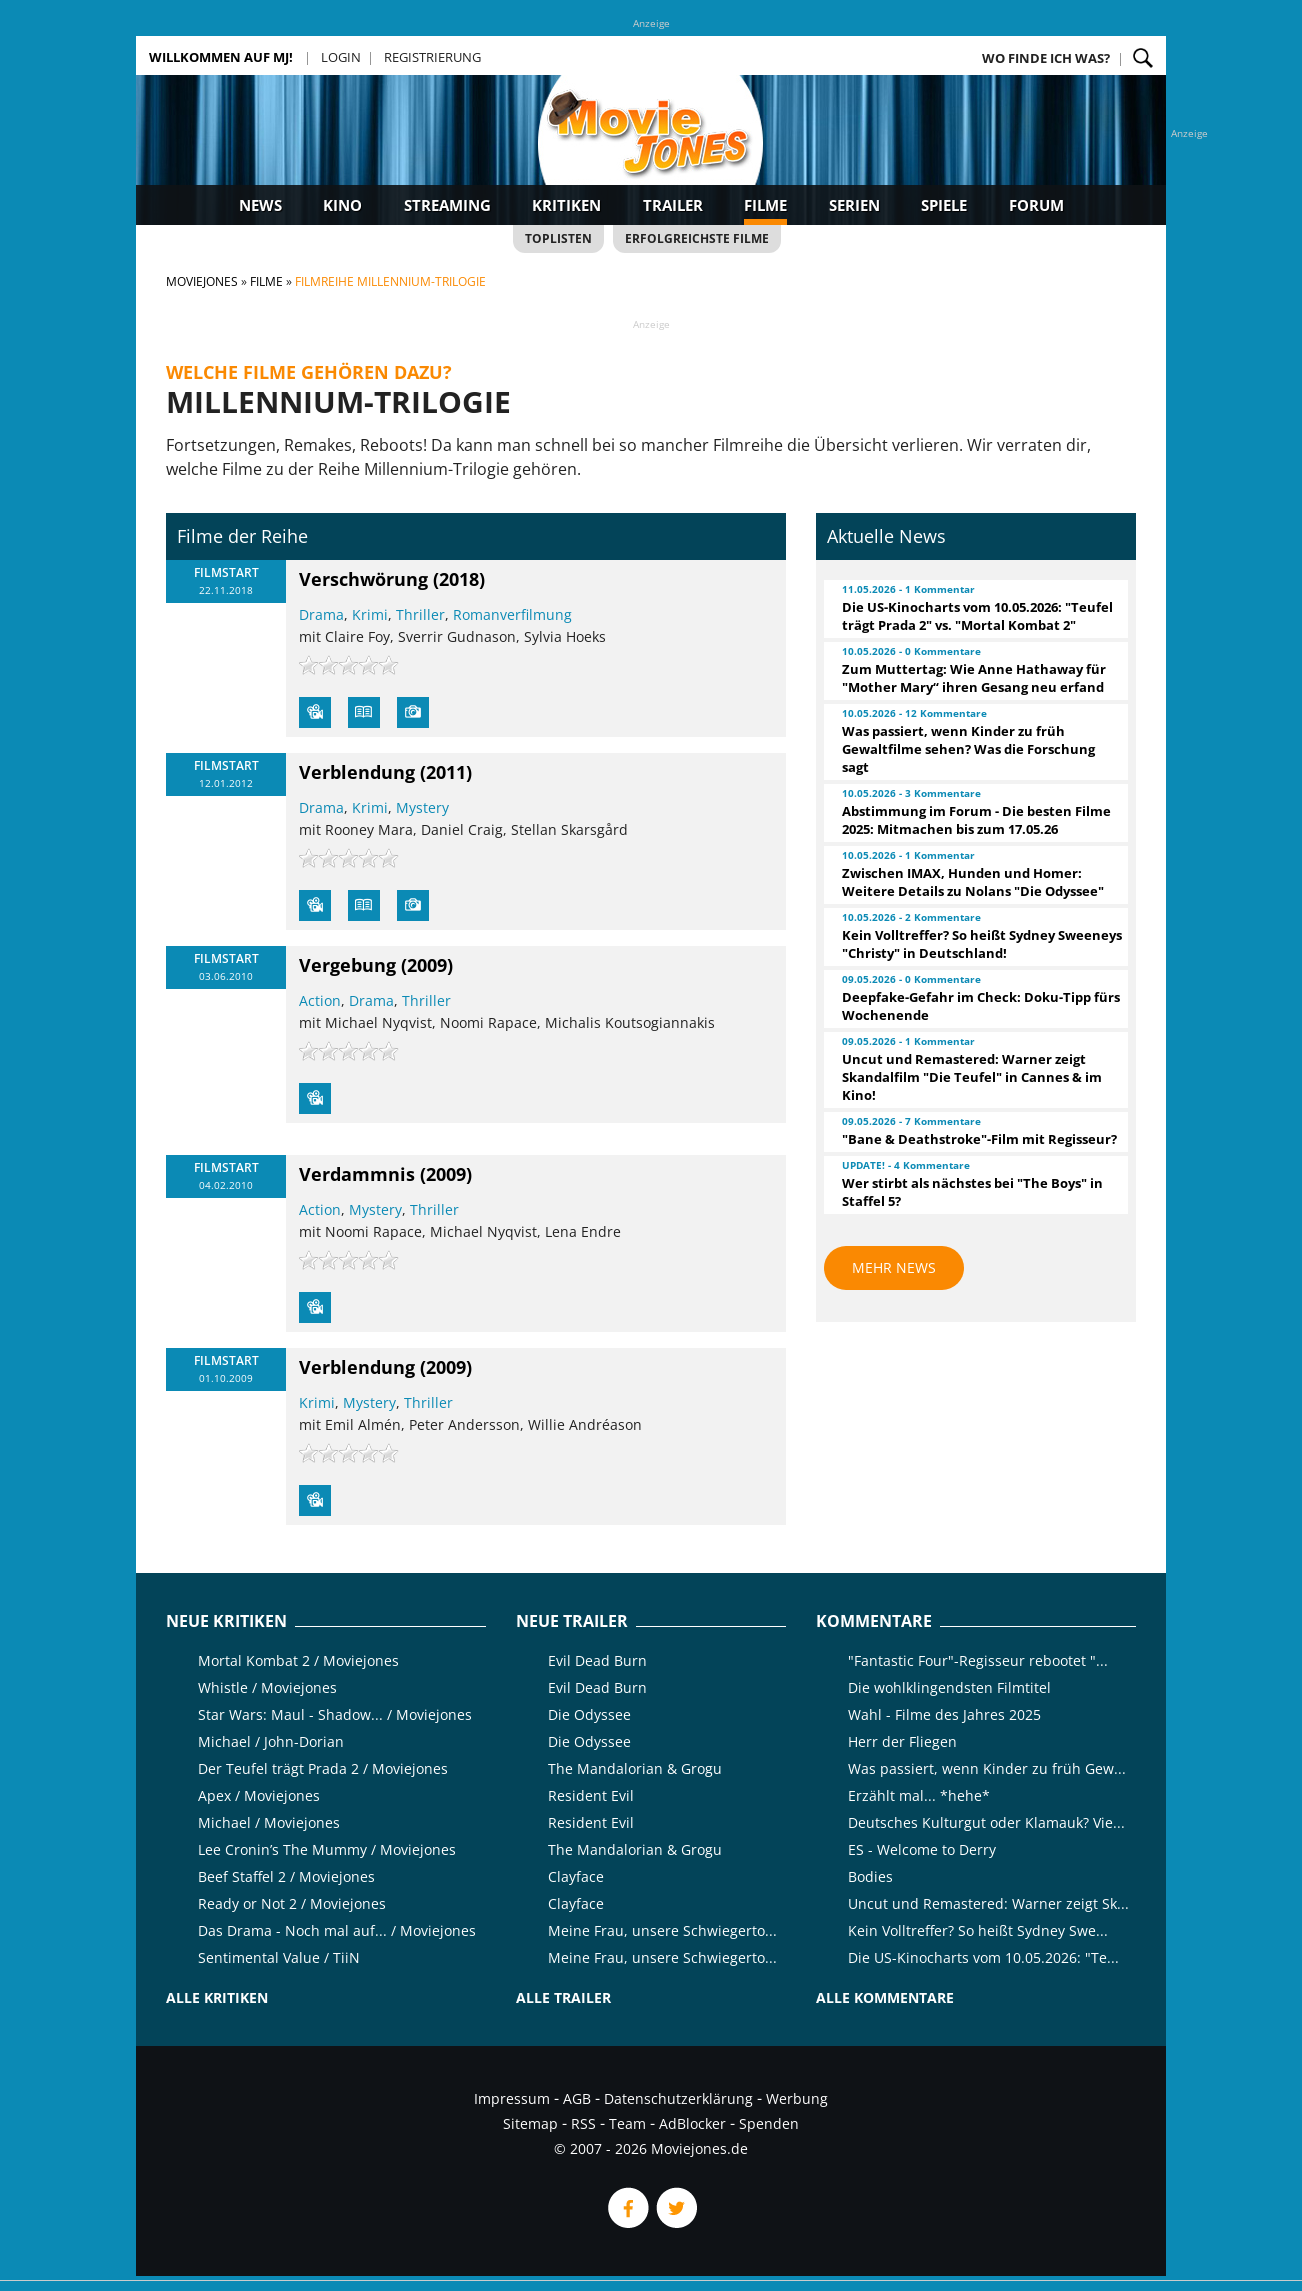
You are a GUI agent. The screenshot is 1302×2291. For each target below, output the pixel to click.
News (260, 205)
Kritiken (566, 205)
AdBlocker (692, 2123)
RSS (583, 2123)
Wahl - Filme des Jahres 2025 (944, 1714)
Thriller (420, 614)
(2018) (459, 579)
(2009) (427, 965)
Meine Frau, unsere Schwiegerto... (662, 1930)
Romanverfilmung (512, 614)
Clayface (576, 1876)
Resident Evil (591, 1795)
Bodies (870, 1876)
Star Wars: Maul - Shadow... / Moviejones (335, 1714)
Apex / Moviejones (259, 1795)
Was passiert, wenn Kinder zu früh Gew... (987, 1768)
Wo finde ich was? (1046, 58)
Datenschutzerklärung (678, 2098)
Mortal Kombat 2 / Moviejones (298, 1660)
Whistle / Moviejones (267, 1687)
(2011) (446, 772)
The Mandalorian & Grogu (635, 1768)
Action (320, 1000)
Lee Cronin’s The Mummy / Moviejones (327, 1849)
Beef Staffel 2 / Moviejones (286, 1876)
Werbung (797, 2098)
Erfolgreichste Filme (697, 238)
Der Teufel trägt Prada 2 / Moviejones (323, 1768)
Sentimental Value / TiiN (279, 1957)
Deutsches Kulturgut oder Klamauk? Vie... (986, 1822)
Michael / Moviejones (269, 1822)
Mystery (422, 807)
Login (341, 57)
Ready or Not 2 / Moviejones (292, 1903)
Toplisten (558, 238)
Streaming (447, 205)
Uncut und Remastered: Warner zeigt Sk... (988, 1903)
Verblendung (357, 772)
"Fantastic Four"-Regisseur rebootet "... (978, 1660)
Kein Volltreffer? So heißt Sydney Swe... (978, 1930)
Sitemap (530, 2123)
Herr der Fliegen (902, 1741)
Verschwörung (363, 579)
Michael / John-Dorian (271, 1741)
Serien (854, 205)
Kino (342, 205)
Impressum (512, 2098)
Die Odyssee (589, 1714)
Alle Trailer (563, 1997)
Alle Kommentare (885, 1997)
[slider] (349, 665)
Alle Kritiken (217, 1997)
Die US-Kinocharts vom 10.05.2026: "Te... (983, 1957)
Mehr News (894, 1267)
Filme (765, 205)
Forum (1036, 205)
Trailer (673, 205)
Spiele (944, 205)
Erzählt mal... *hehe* (919, 1795)
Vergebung (347, 965)
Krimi (370, 614)
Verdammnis (357, 1174)
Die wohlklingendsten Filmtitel (949, 1687)
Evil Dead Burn (597, 1660)
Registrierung (432, 57)
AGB (577, 2098)
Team (627, 2123)
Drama (321, 614)
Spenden (769, 2123)
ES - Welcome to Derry (922, 1849)
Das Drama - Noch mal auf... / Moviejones (337, 1930)
